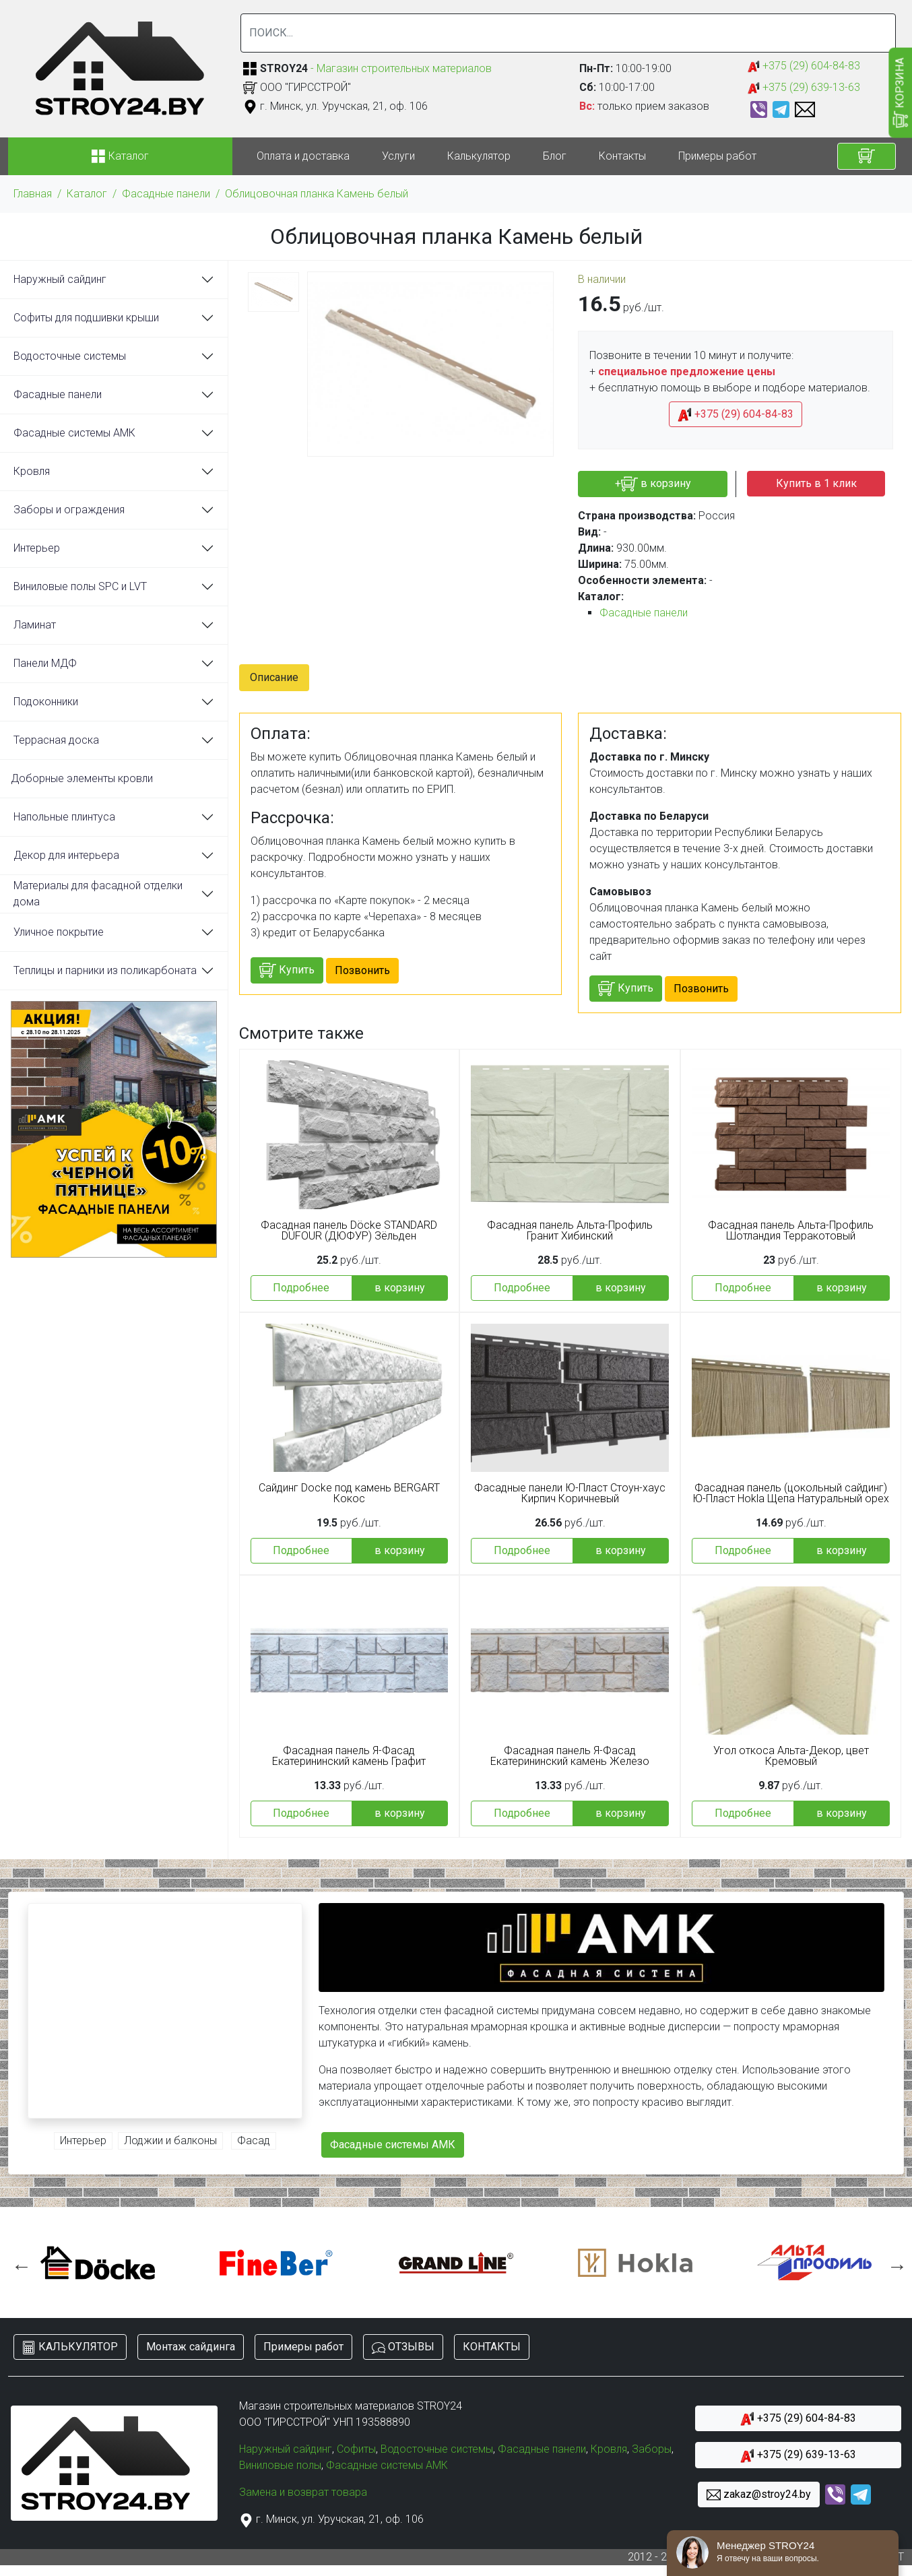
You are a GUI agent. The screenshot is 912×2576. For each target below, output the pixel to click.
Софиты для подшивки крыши (86, 317)
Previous (18, 2262)
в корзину (399, 1287)
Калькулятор (479, 156)
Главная (32, 193)
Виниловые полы (280, 2465)
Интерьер (36, 548)
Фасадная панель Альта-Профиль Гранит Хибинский (570, 1231)
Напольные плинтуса (64, 816)
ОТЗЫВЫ (403, 2347)
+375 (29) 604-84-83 (804, 66)
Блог (554, 156)
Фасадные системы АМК (74, 432)
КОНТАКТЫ (492, 2346)
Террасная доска (56, 740)
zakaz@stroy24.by (759, 2495)
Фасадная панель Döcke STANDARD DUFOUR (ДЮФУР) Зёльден (349, 1231)
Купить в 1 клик (816, 483)
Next (894, 2262)
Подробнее (301, 1287)
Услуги (398, 156)
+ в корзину (653, 484)
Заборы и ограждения (69, 509)
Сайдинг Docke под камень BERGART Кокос (349, 1493)
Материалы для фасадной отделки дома (98, 893)
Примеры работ (717, 156)
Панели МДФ (45, 663)
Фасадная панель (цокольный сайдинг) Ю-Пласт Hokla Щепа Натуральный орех (790, 1493)
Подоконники (45, 701)
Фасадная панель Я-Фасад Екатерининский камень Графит (349, 1756)
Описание (274, 677)
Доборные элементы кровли (82, 778)
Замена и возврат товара (303, 2492)
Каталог (87, 193)
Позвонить (362, 970)
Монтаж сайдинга (190, 2346)
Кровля (31, 471)
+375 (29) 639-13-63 (804, 88)
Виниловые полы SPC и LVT (80, 586)
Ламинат (34, 624)
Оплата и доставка (303, 156)
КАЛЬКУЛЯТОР (70, 2347)
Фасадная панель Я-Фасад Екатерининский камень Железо (569, 1756)
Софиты (356, 2449)
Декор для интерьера (66, 855)
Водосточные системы (69, 356)
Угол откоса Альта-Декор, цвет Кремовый (791, 1756)
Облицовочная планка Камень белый (316, 193)
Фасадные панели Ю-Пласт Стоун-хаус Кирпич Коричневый (569, 1493)
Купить (287, 970)
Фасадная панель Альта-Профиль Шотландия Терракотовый (791, 1231)
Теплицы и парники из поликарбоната (105, 970)
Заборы (652, 2449)
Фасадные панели (166, 193)
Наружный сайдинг (59, 279)
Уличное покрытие (58, 932)
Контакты (622, 156)
